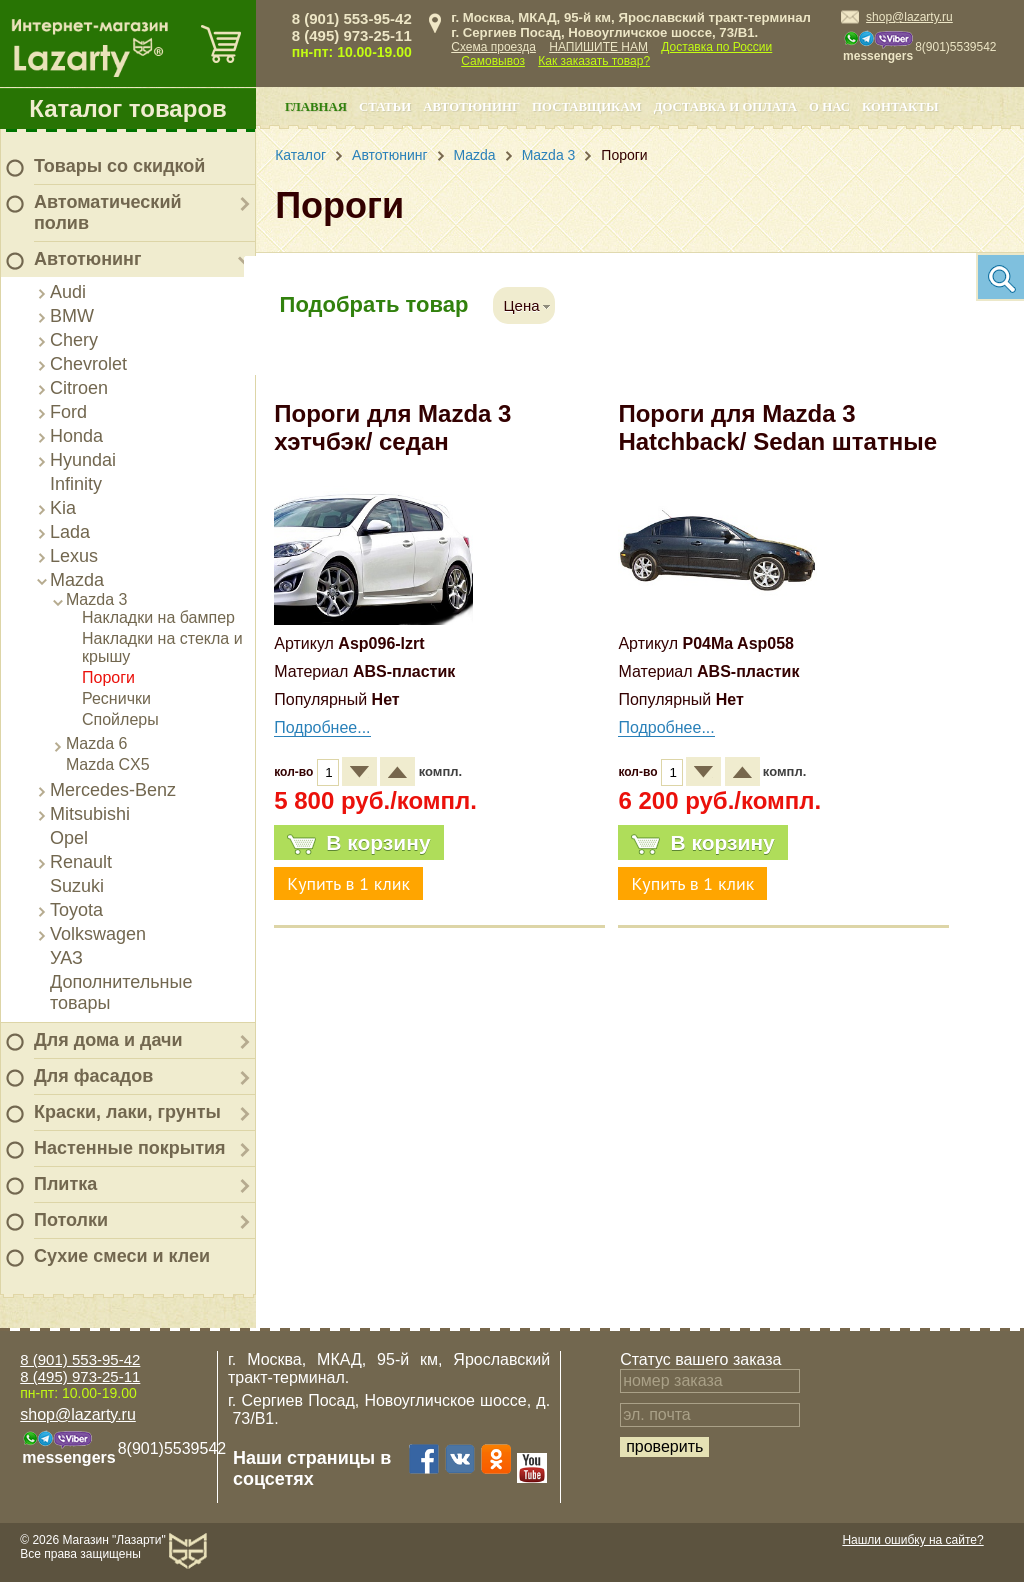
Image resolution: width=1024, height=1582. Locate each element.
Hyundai (83, 460)
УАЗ (66, 958)
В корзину (358, 843)
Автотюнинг (87, 259)
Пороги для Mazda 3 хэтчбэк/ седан (392, 427)
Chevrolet (88, 364)
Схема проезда (493, 47)
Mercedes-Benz (113, 790)
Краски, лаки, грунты (127, 1112)
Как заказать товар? (594, 61)
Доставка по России (716, 47)
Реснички (116, 698)
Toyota (76, 910)
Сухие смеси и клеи (122, 1256)
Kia (63, 508)
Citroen (79, 388)
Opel (69, 838)
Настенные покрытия (130, 1148)
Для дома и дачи (108, 1040)
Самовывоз (493, 61)
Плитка (65, 1184)
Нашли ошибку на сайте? (912, 1540)
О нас (829, 107)
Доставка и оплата (725, 107)
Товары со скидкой (119, 166)
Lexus (74, 556)
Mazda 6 (96, 743)
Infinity (76, 484)
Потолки (71, 1220)
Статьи (385, 107)
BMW (72, 316)
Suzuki (77, 886)
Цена (521, 305)
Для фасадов (93, 1076)
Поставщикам (587, 107)
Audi (68, 292)
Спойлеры (120, 719)
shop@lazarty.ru (909, 17)
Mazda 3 (96, 599)
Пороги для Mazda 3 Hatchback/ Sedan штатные (777, 427)
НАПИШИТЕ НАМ (598, 47)
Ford (68, 412)
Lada (70, 532)
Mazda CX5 (108, 764)
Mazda (77, 580)
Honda (76, 436)
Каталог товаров (128, 108)
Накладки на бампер (158, 617)
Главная (316, 107)
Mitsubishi (90, 814)
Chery (74, 340)
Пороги (108, 677)
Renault (81, 862)
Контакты (900, 107)
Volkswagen (98, 934)
